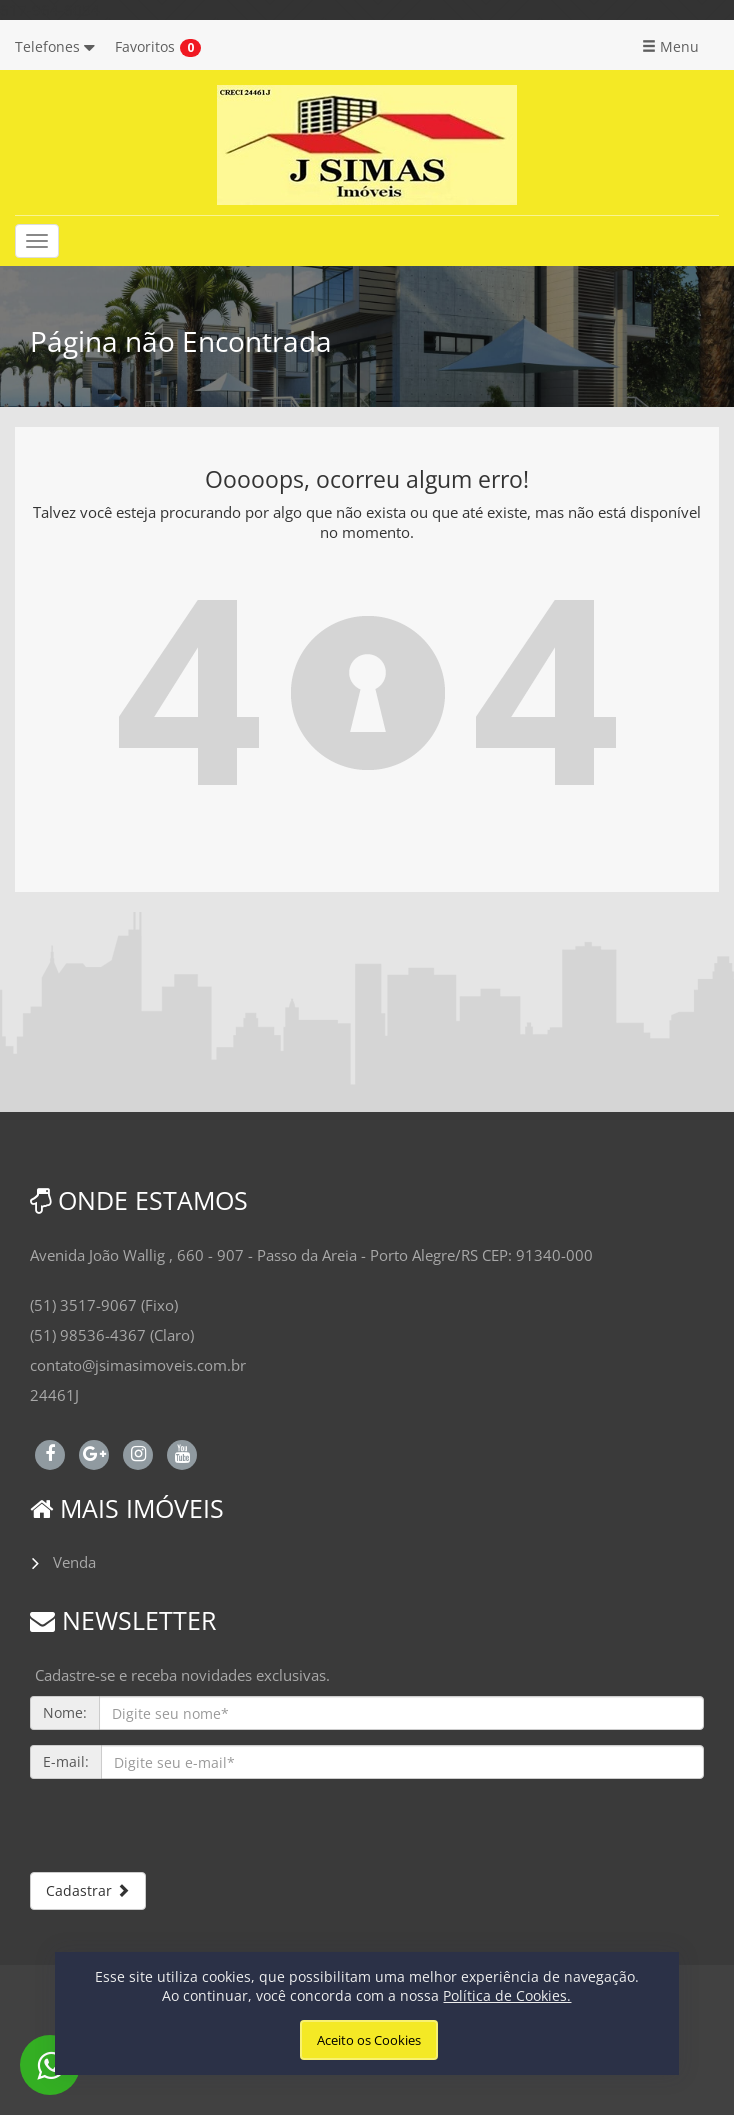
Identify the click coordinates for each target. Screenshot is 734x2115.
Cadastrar (88, 1890)
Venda (74, 1562)
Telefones (55, 46)
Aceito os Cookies (369, 2040)
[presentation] (182, 1833)
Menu (670, 46)
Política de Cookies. (507, 1995)
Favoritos (145, 46)
